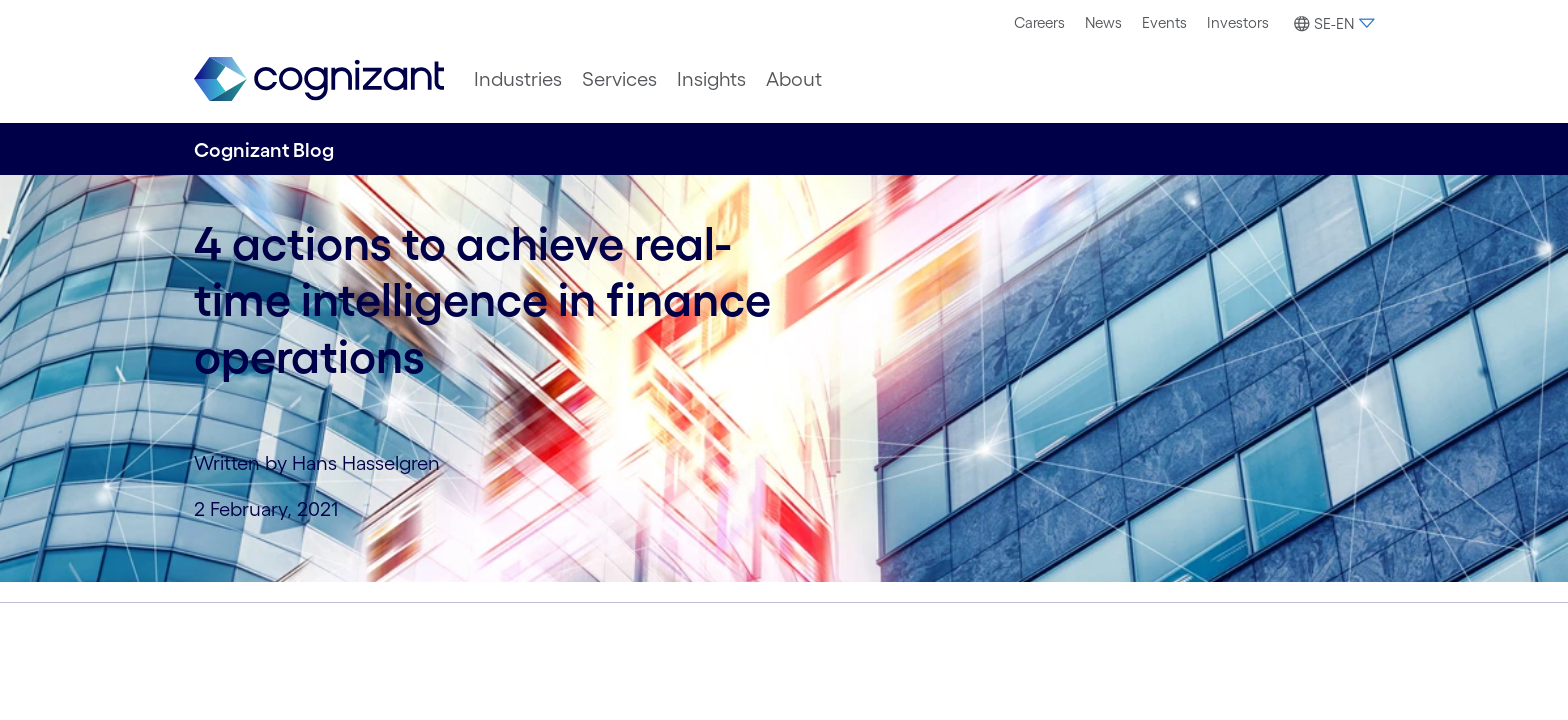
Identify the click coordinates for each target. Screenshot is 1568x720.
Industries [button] (518, 79)
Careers (1039, 22)
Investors (1238, 22)
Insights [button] (711, 79)
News (1103, 22)
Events (1164, 22)
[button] (1331, 24)
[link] (319, 79)
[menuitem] (1039, 23)
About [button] (794, 79)
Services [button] (619, 79)
